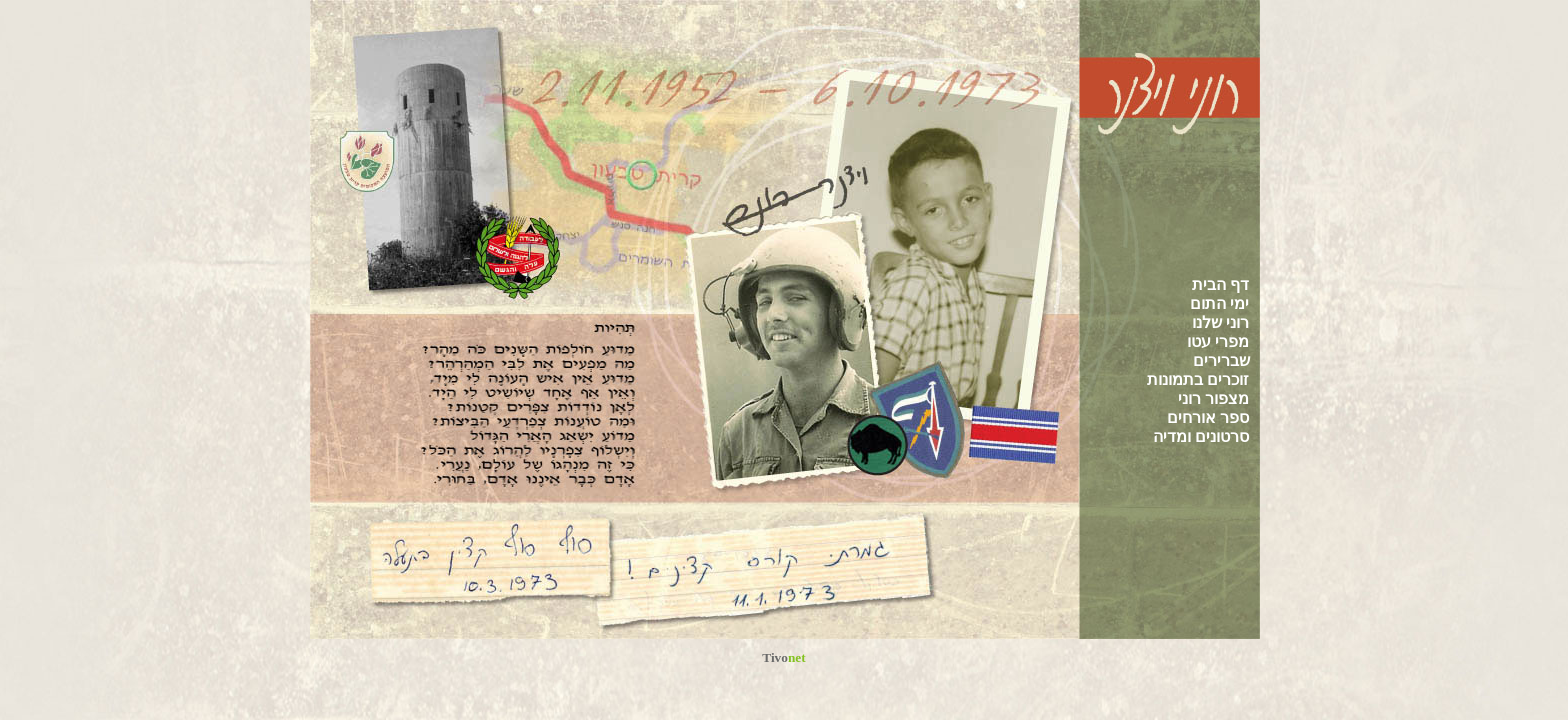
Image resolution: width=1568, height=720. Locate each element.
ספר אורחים (1208, 417)
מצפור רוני (1213, 398)
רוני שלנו (1220, 322)
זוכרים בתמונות (1198, 379)
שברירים (1221, 360)
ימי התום (1219, 303)
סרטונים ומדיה (1201, 436)
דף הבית (1220, 284)
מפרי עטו (1218, 341)
